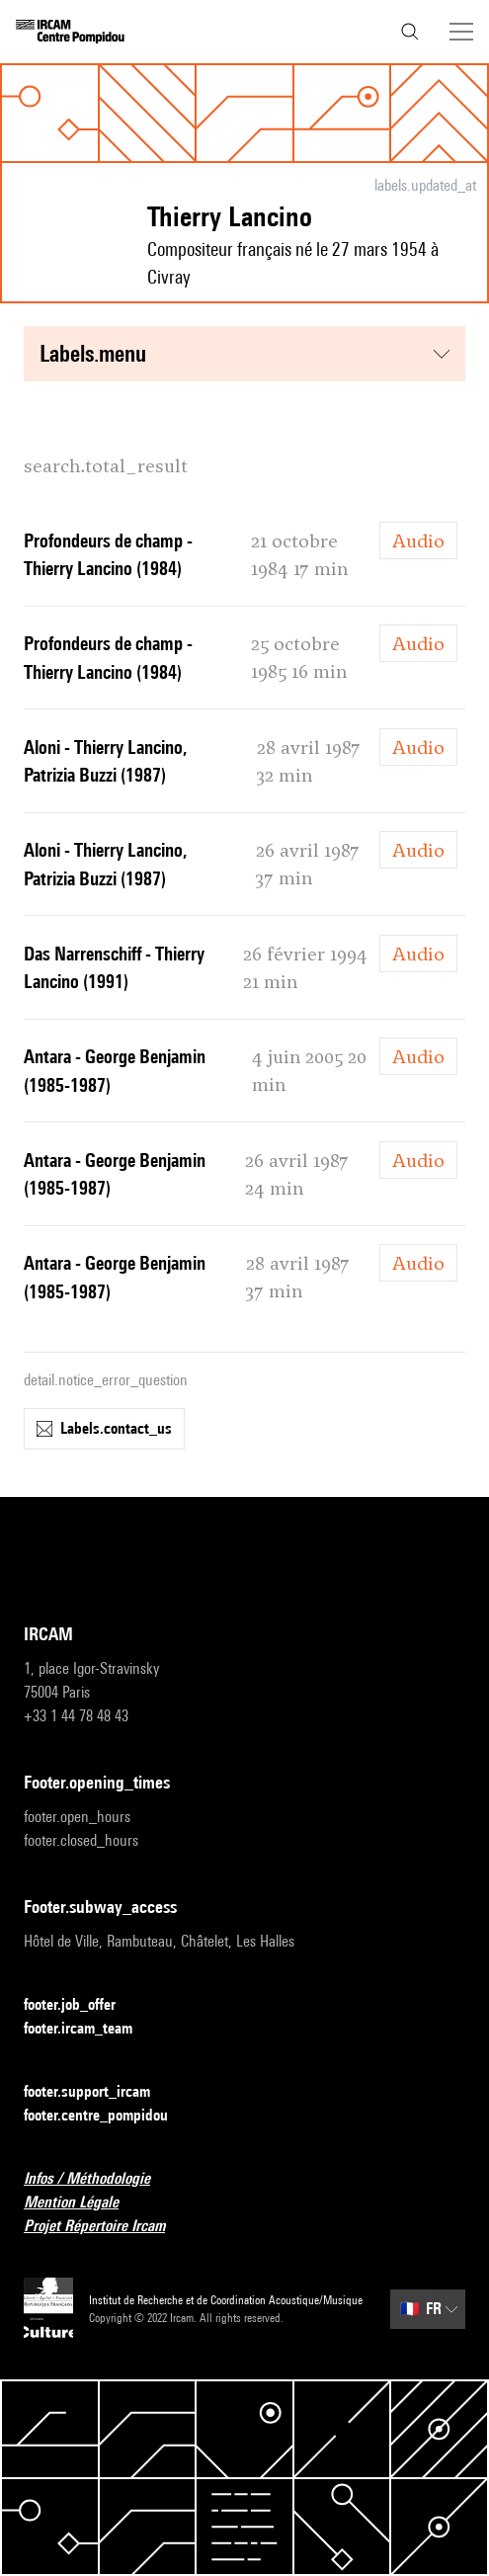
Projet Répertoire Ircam (106, 2226)
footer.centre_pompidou (108, 2116)
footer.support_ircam (99, 2092)
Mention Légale (83, 2203)
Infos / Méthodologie (99, 2179)
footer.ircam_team (90, 2029)
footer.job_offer (81, 2005)
